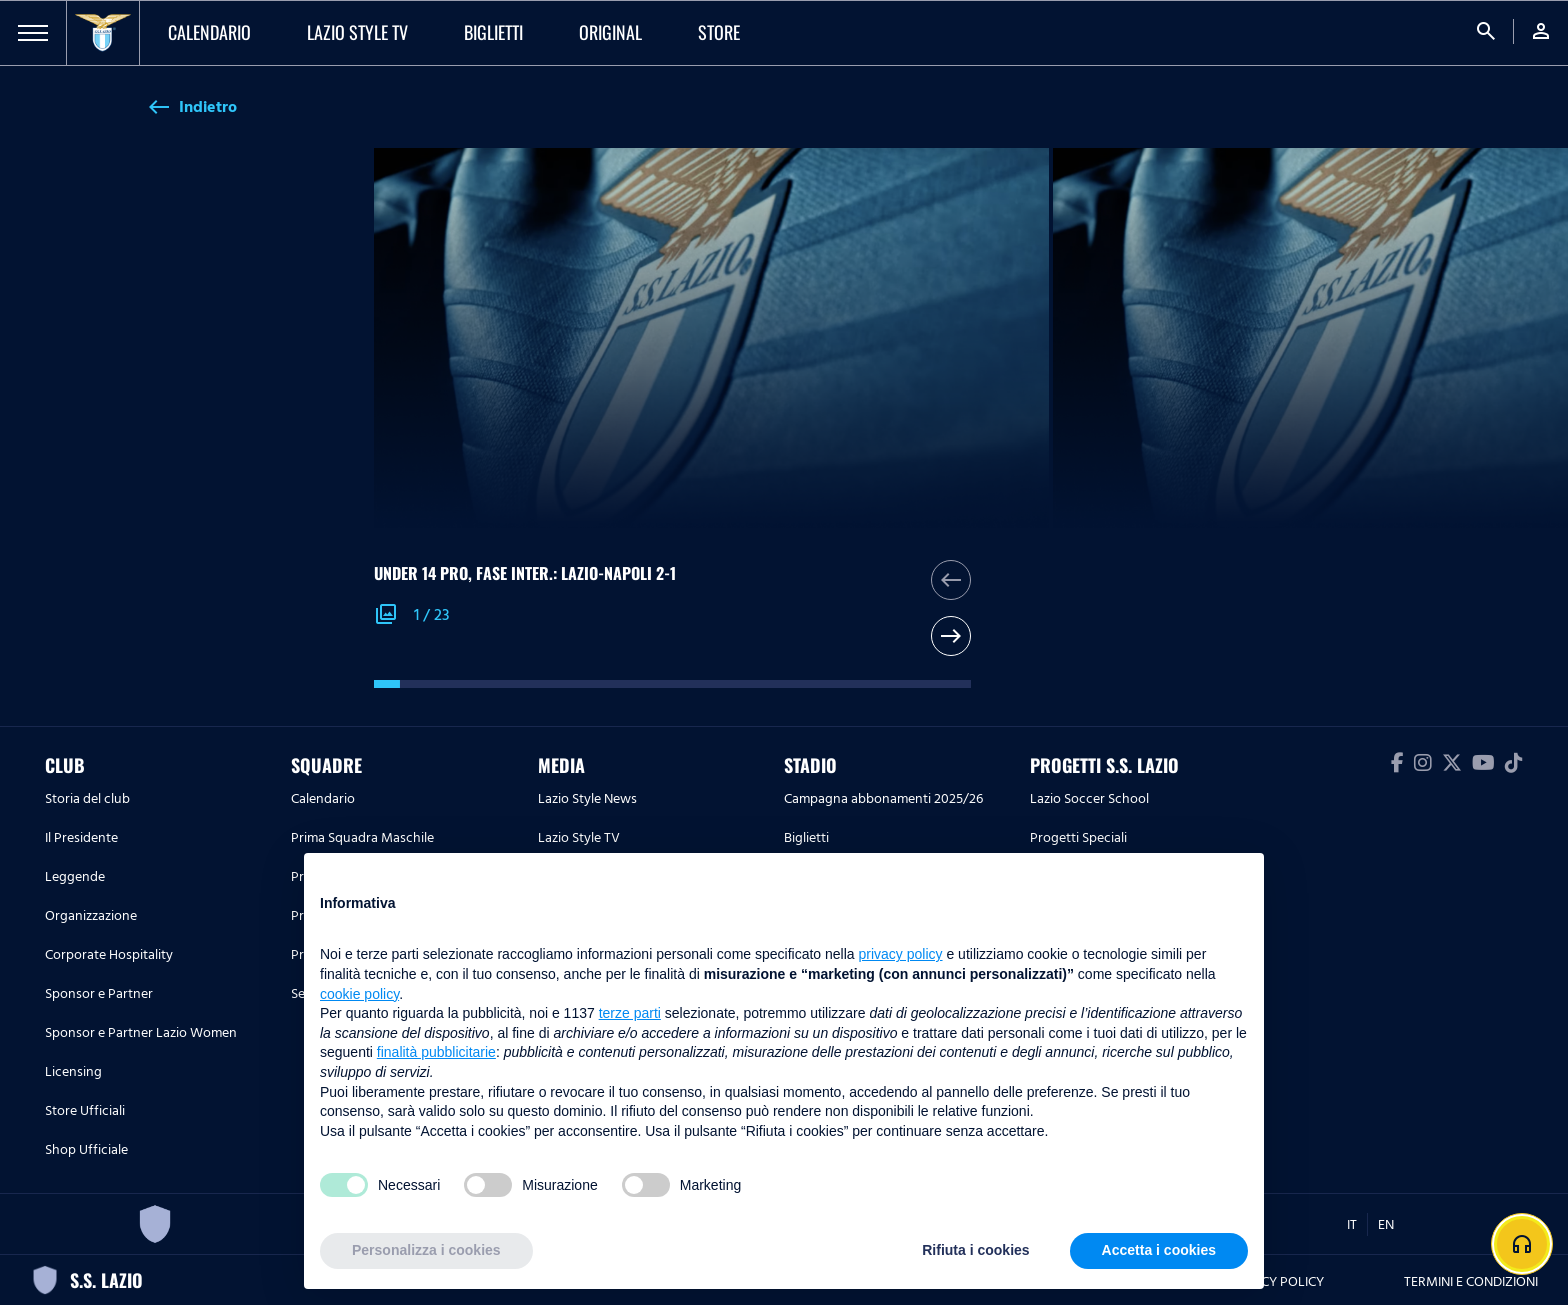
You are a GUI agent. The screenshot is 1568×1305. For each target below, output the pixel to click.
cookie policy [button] (359, 994)
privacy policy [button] (901, 954)
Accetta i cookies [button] (1159, 1250)
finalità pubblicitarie (436, 1052)
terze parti (630, 1013)
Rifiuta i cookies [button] (975, 1250)
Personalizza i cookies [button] (426, 1250)
